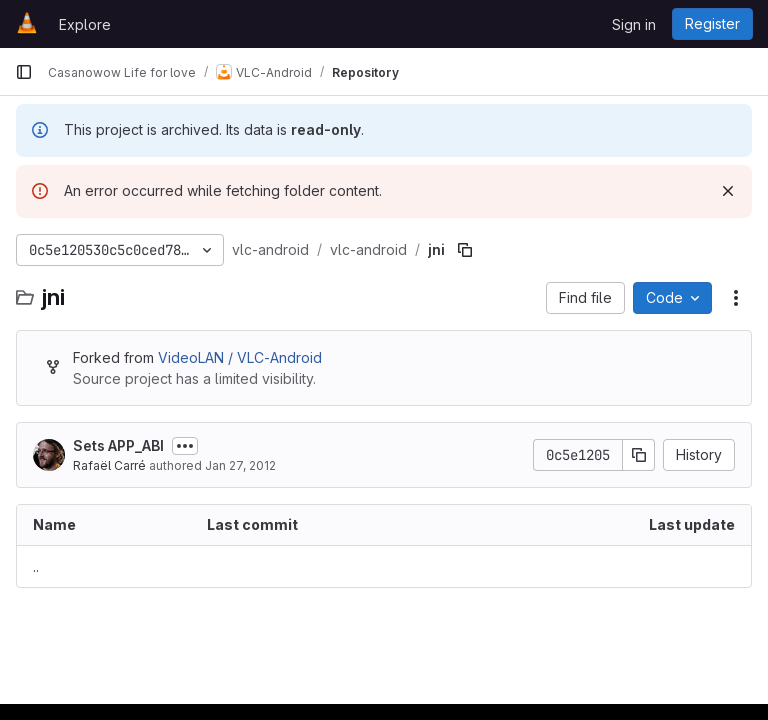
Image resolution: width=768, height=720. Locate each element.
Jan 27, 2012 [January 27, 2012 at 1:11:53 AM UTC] (240, 465)
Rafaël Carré (109, 465)
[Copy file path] (465, 250)
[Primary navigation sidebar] (24, 72)
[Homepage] (27, 24)
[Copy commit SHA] (639, 455)
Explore (85, 24)
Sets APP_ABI (118, 445)
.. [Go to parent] (36, 566)
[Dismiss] (728, 191)
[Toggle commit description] (185, 446)
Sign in (634, 24)
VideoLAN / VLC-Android (240, 357)
